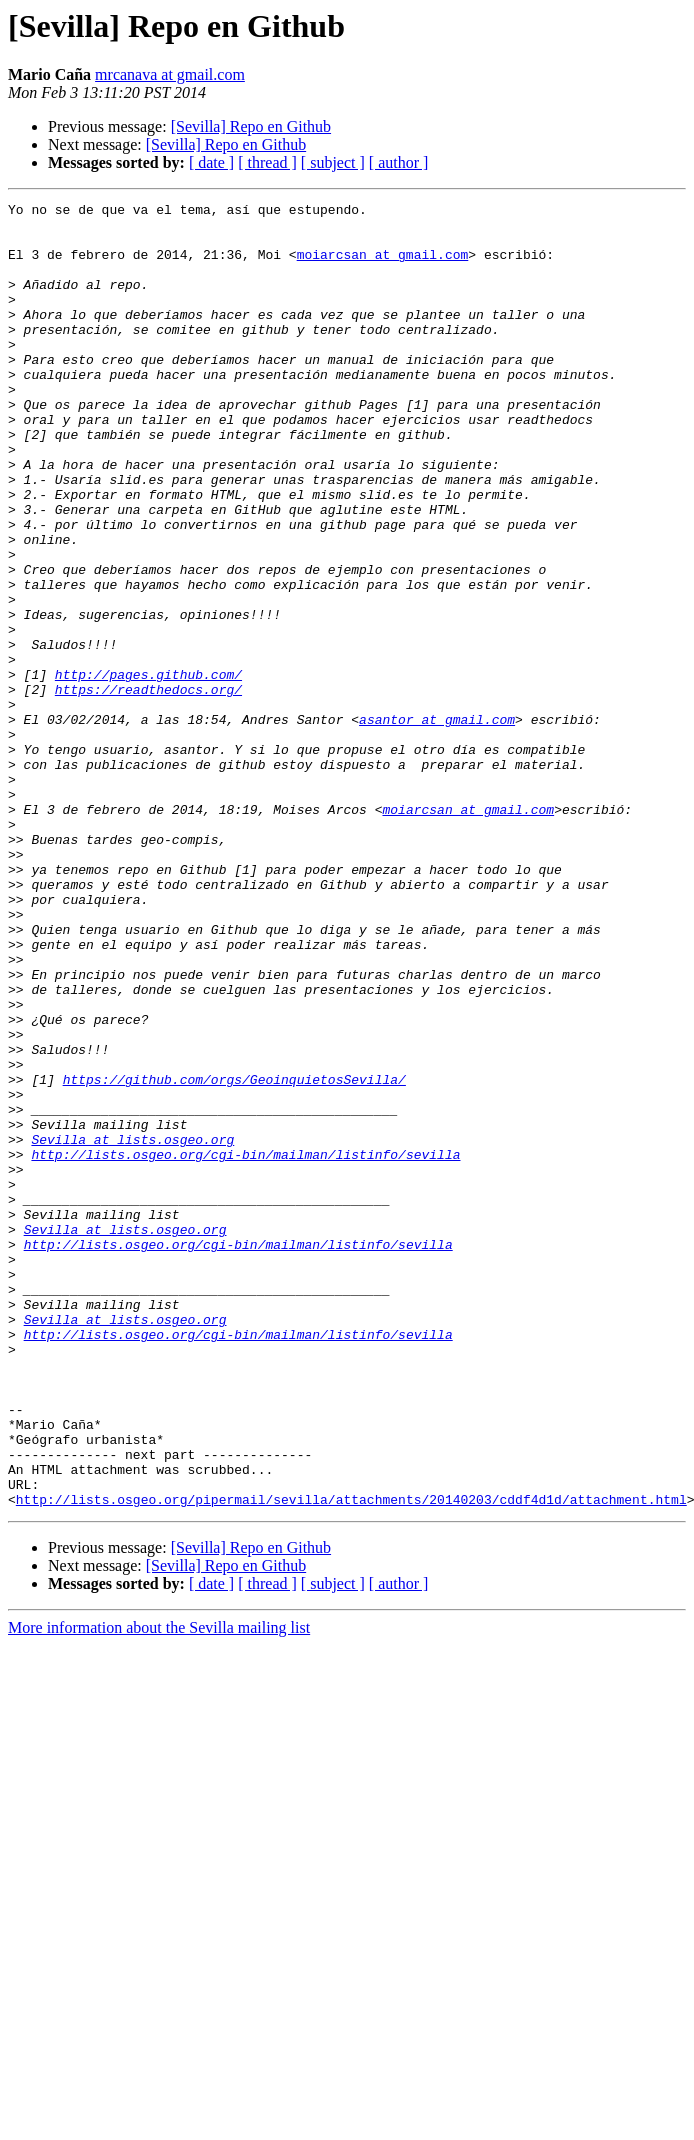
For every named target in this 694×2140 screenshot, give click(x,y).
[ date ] (211, 162)
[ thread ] (267, 162)
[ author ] (399, 162)
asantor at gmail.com (437, 824)
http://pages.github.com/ (148, 770)
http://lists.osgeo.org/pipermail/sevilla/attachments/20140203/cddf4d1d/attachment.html (351, 1760)
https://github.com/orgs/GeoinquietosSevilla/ (234, 1256)
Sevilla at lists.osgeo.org (132, 1328)
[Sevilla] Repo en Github (251, 126)
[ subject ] (333, 162)
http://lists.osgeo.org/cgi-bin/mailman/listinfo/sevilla (245, 1346)
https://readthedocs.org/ (148, 788)
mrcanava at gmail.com (170, 74)
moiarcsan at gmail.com (383, 266)
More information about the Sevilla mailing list (159, 1888)
